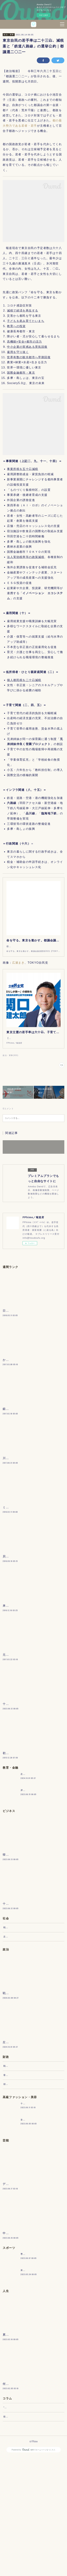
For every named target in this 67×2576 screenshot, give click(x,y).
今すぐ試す (43, 15)
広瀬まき (18, 962)
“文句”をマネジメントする (17, 2523)
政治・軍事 (9, 35)
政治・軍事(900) (10, 1059)
